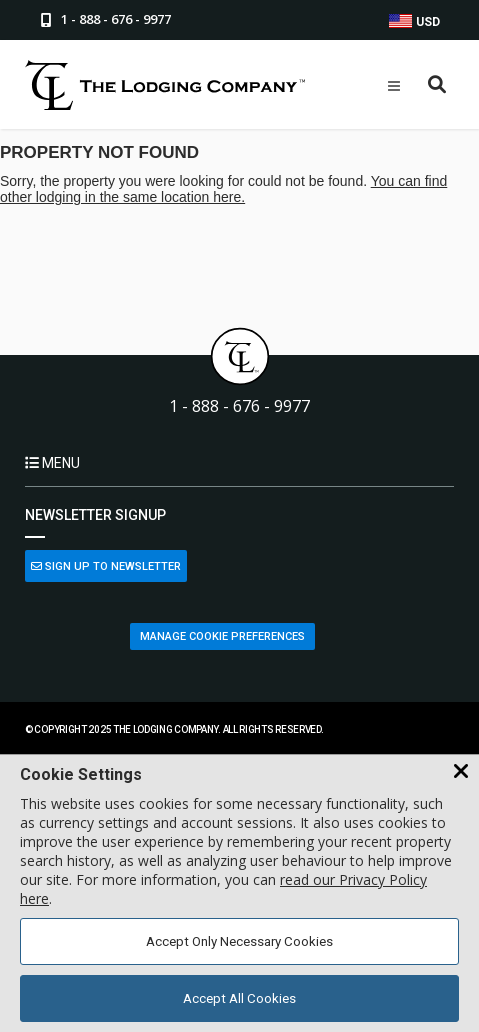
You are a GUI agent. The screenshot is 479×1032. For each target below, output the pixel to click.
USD (414, 21)
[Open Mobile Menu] (394, 86)
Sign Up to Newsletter (106, 566)
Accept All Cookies (239, 998)
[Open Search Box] (437, 85)
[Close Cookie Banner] (461, 772)
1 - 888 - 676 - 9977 (239, 406)
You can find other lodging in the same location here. (223, 189)
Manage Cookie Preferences (222, 636)
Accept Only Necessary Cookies (239, 941)
